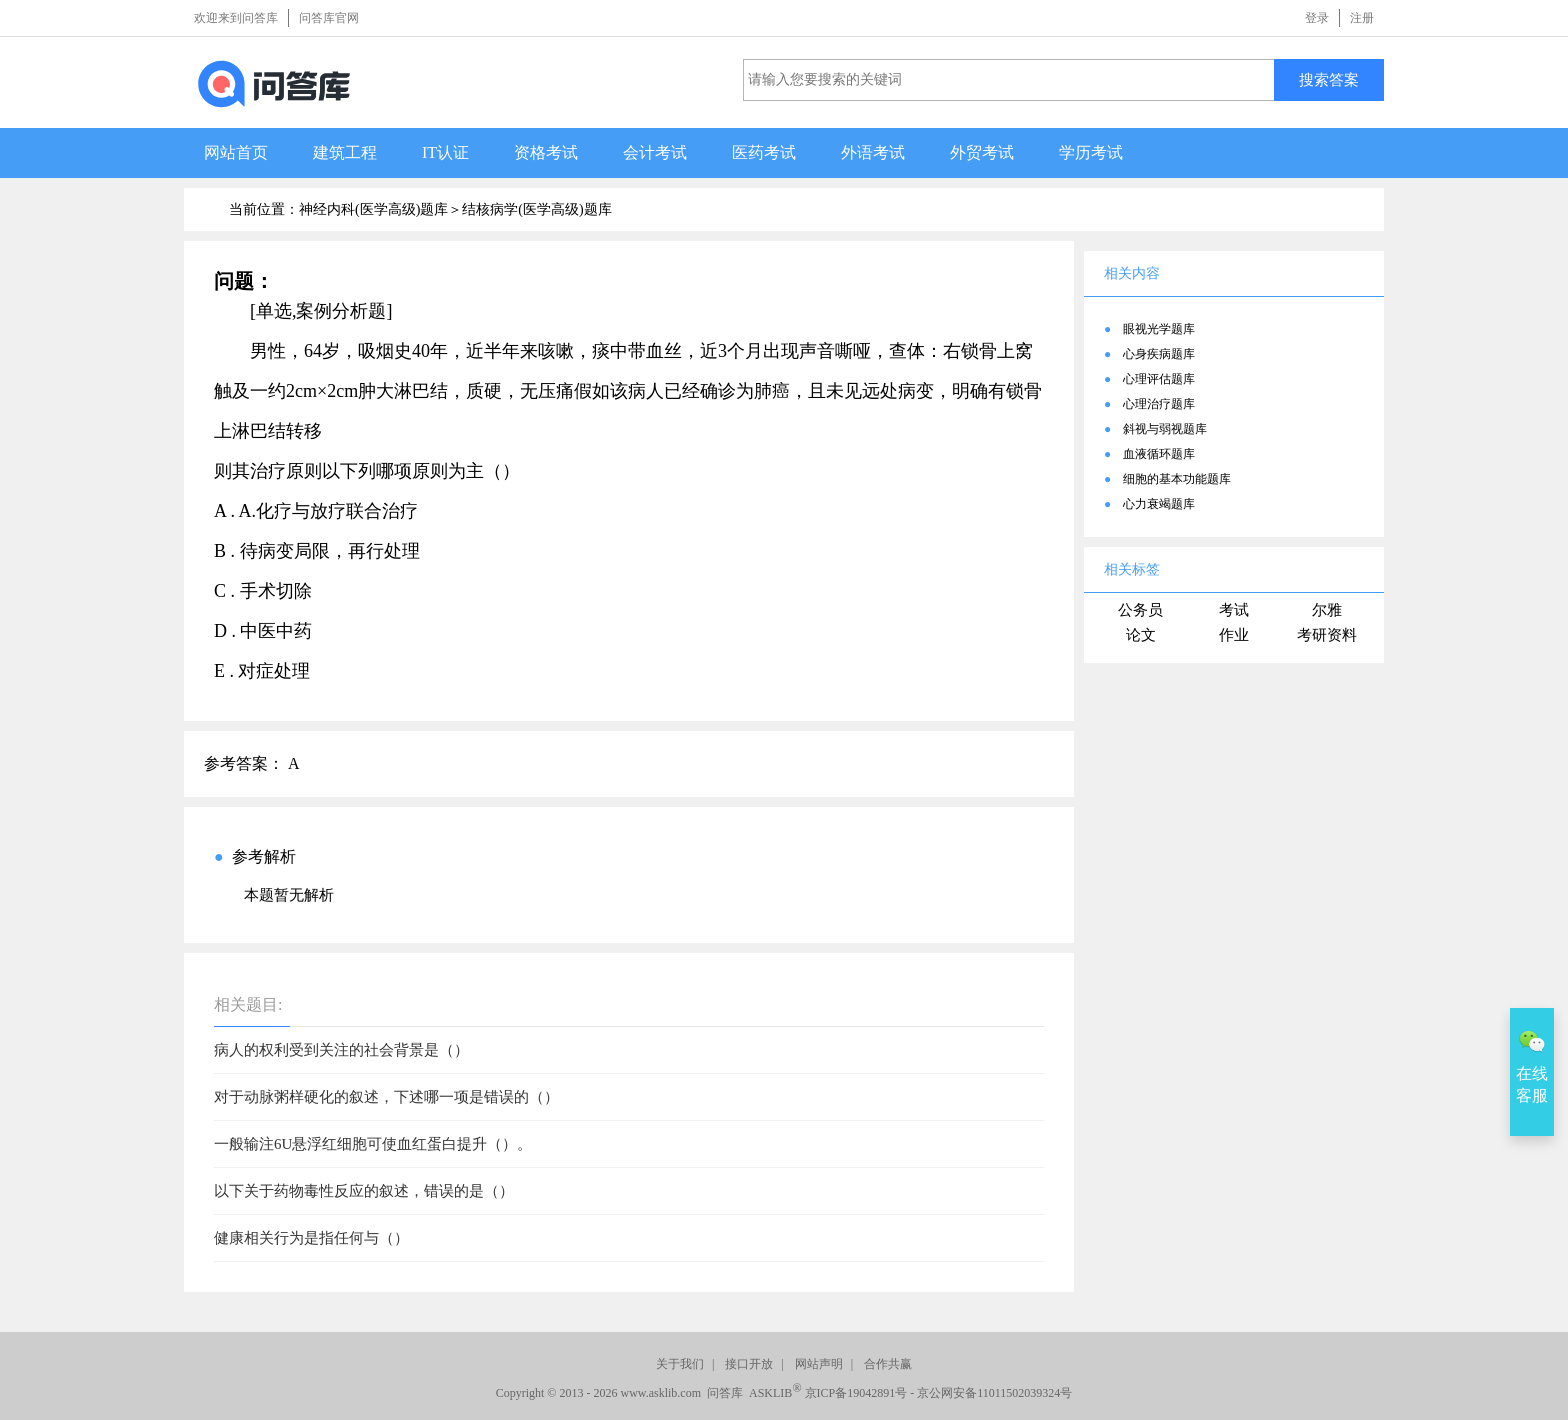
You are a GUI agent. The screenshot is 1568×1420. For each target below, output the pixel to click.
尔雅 (1327, 610)
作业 (1234, 635)
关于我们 (680, 1364)
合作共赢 (888, 1364)
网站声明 (819, 1364)
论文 (1141, 635)
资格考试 (546, 152)
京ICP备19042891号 (856, 1393)
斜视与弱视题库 (1165, 429)
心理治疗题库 (1159, 404)
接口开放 (749, 1364)
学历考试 (1091, 152)
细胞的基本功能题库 (1177, 479)
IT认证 (445, 152)
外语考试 (873, 152)
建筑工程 (345, 152)
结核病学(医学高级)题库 (536, 209)
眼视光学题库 (1159, 329)
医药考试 (764, 152)
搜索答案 (1329, 79)
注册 (1362, 18)
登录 (1317, 18)
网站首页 (236, 152)
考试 (1234, 610)
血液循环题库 (1159, 454)
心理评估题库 (1159, 379)
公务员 (1140, 610)
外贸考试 (982, 152)
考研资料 (1327, 635)
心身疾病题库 (1159, 354)
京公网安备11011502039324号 (994, 1393)
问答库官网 (329, 18)
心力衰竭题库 (1159, 504)
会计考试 (655, 152)
